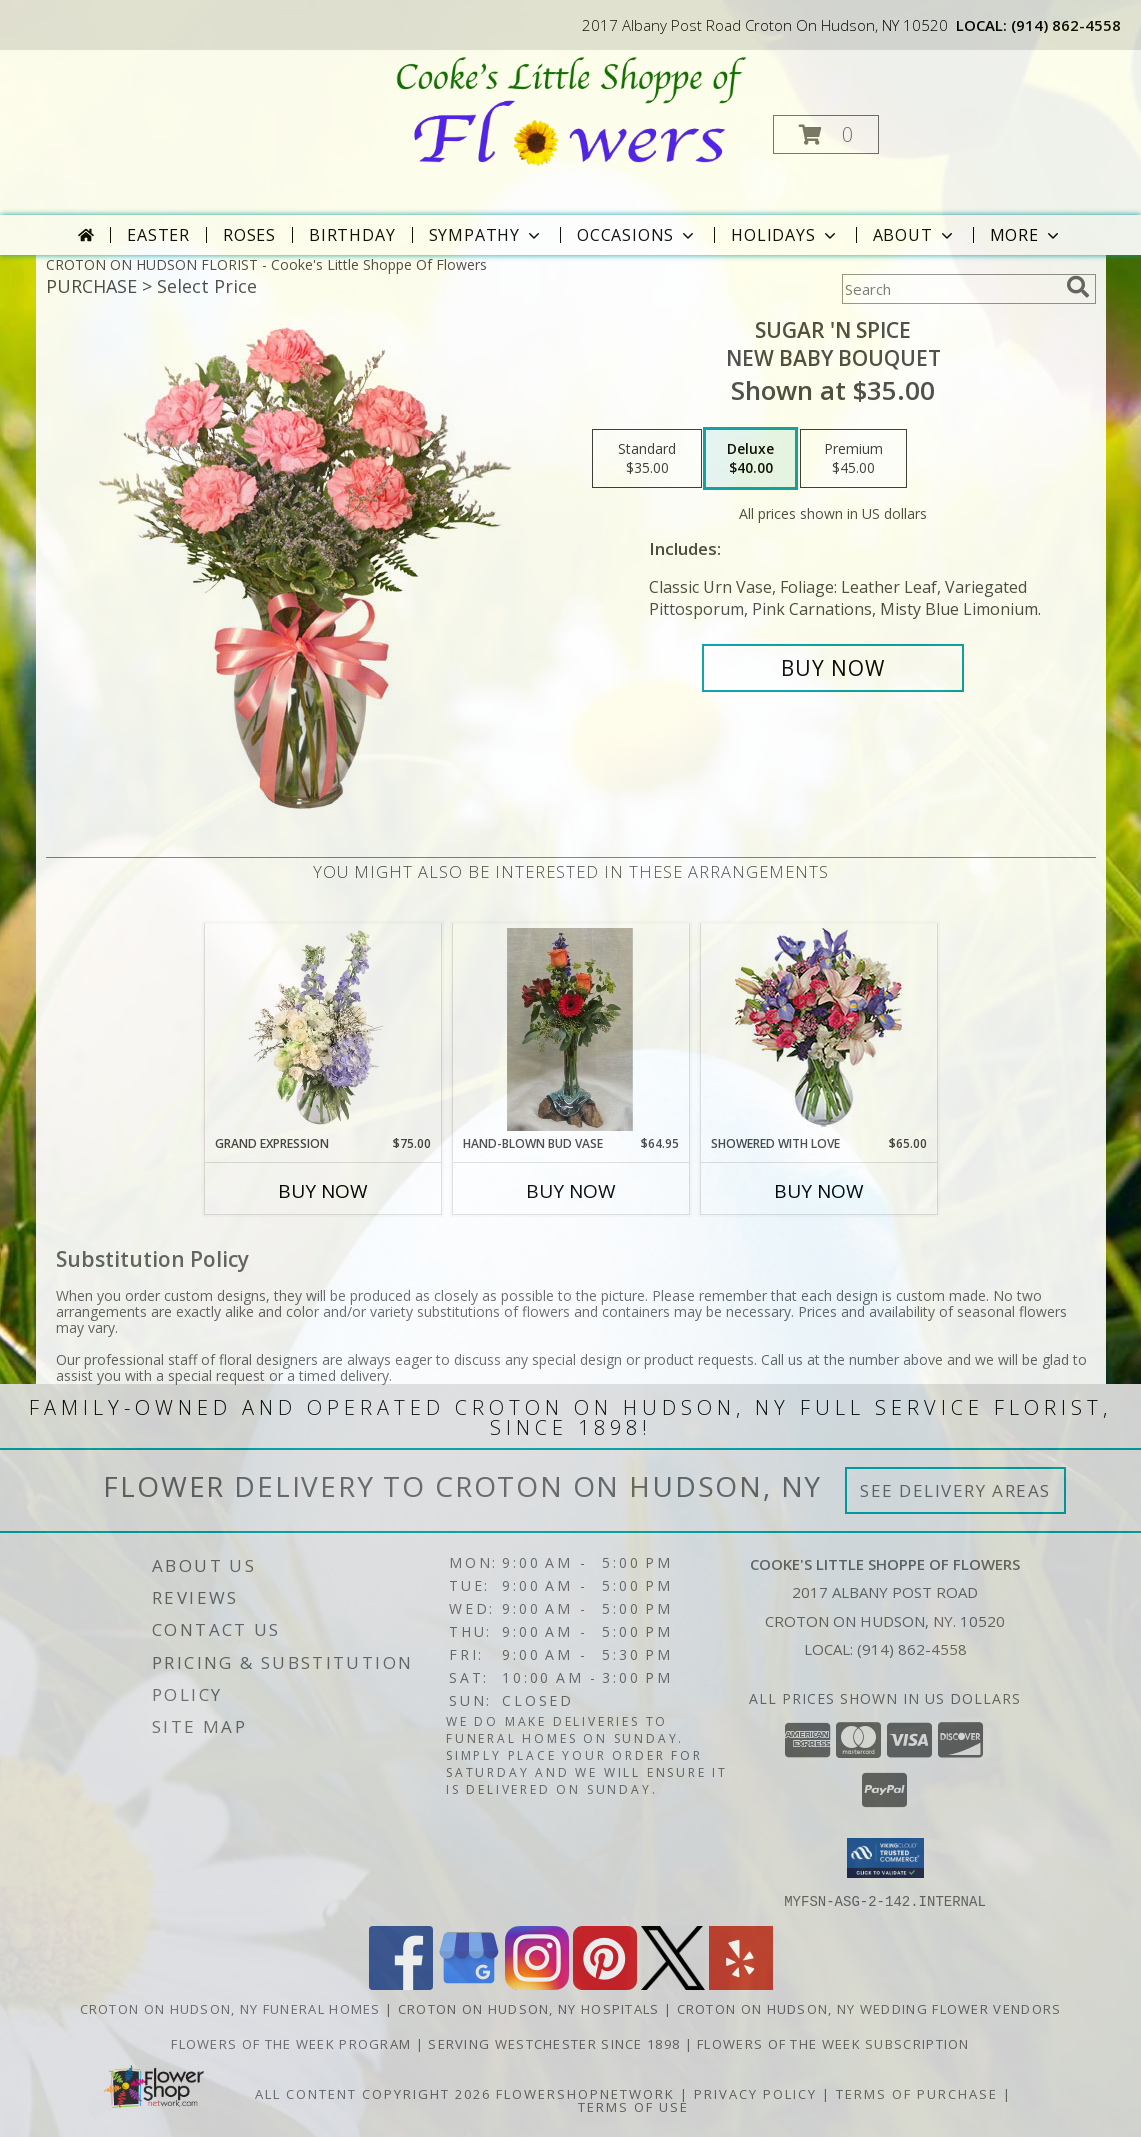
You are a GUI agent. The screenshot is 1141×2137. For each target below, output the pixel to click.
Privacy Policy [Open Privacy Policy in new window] (755, 2093)
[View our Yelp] (741, 1983)
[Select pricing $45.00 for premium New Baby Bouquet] (853, 459)
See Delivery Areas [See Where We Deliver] (955, 1490)
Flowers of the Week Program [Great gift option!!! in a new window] (293, 2043)
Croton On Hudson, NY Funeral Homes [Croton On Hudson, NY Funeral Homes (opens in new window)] (230, 2008)
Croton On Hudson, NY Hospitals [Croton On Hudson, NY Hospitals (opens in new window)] (529, 2008)
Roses (249, 235)
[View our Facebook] (401, 1983)
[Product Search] (950, 289)
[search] (1078, 287)
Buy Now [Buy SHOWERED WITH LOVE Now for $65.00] (819, 1191)
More (1026, 235)
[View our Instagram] (537, 1983)
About (915, 235)
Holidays (785, 235)
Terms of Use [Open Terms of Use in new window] (633, 2106)
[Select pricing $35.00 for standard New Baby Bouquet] (647, 459)
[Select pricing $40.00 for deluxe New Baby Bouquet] (750, 459)
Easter (158, 235)
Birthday (352, 235)
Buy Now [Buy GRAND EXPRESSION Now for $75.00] (323, 1191)
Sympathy (486, 235)
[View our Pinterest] (605, 1983)
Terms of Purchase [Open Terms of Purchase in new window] (917, 2093)
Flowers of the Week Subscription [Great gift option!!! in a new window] (833, 2043)
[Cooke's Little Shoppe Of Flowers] (568, 110)
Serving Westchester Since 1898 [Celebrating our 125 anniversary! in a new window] (556, 2043)
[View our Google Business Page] (469, 1983)
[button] (826, 134)
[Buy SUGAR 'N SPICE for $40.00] (833, 668)
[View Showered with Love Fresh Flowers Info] (818, 1029)
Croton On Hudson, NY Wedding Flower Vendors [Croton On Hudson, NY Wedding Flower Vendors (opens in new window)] (869, 2008)
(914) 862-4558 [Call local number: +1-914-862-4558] (1066, 25)
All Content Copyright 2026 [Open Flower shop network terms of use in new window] (373, 2093)
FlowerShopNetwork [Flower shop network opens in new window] (585, 2093)
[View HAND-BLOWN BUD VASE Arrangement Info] (570, 1029)
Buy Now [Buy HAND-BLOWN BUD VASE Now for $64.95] (571, 1191)
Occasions (637, 235)
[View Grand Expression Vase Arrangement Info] (322, 1029)
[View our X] (673, 1983)
